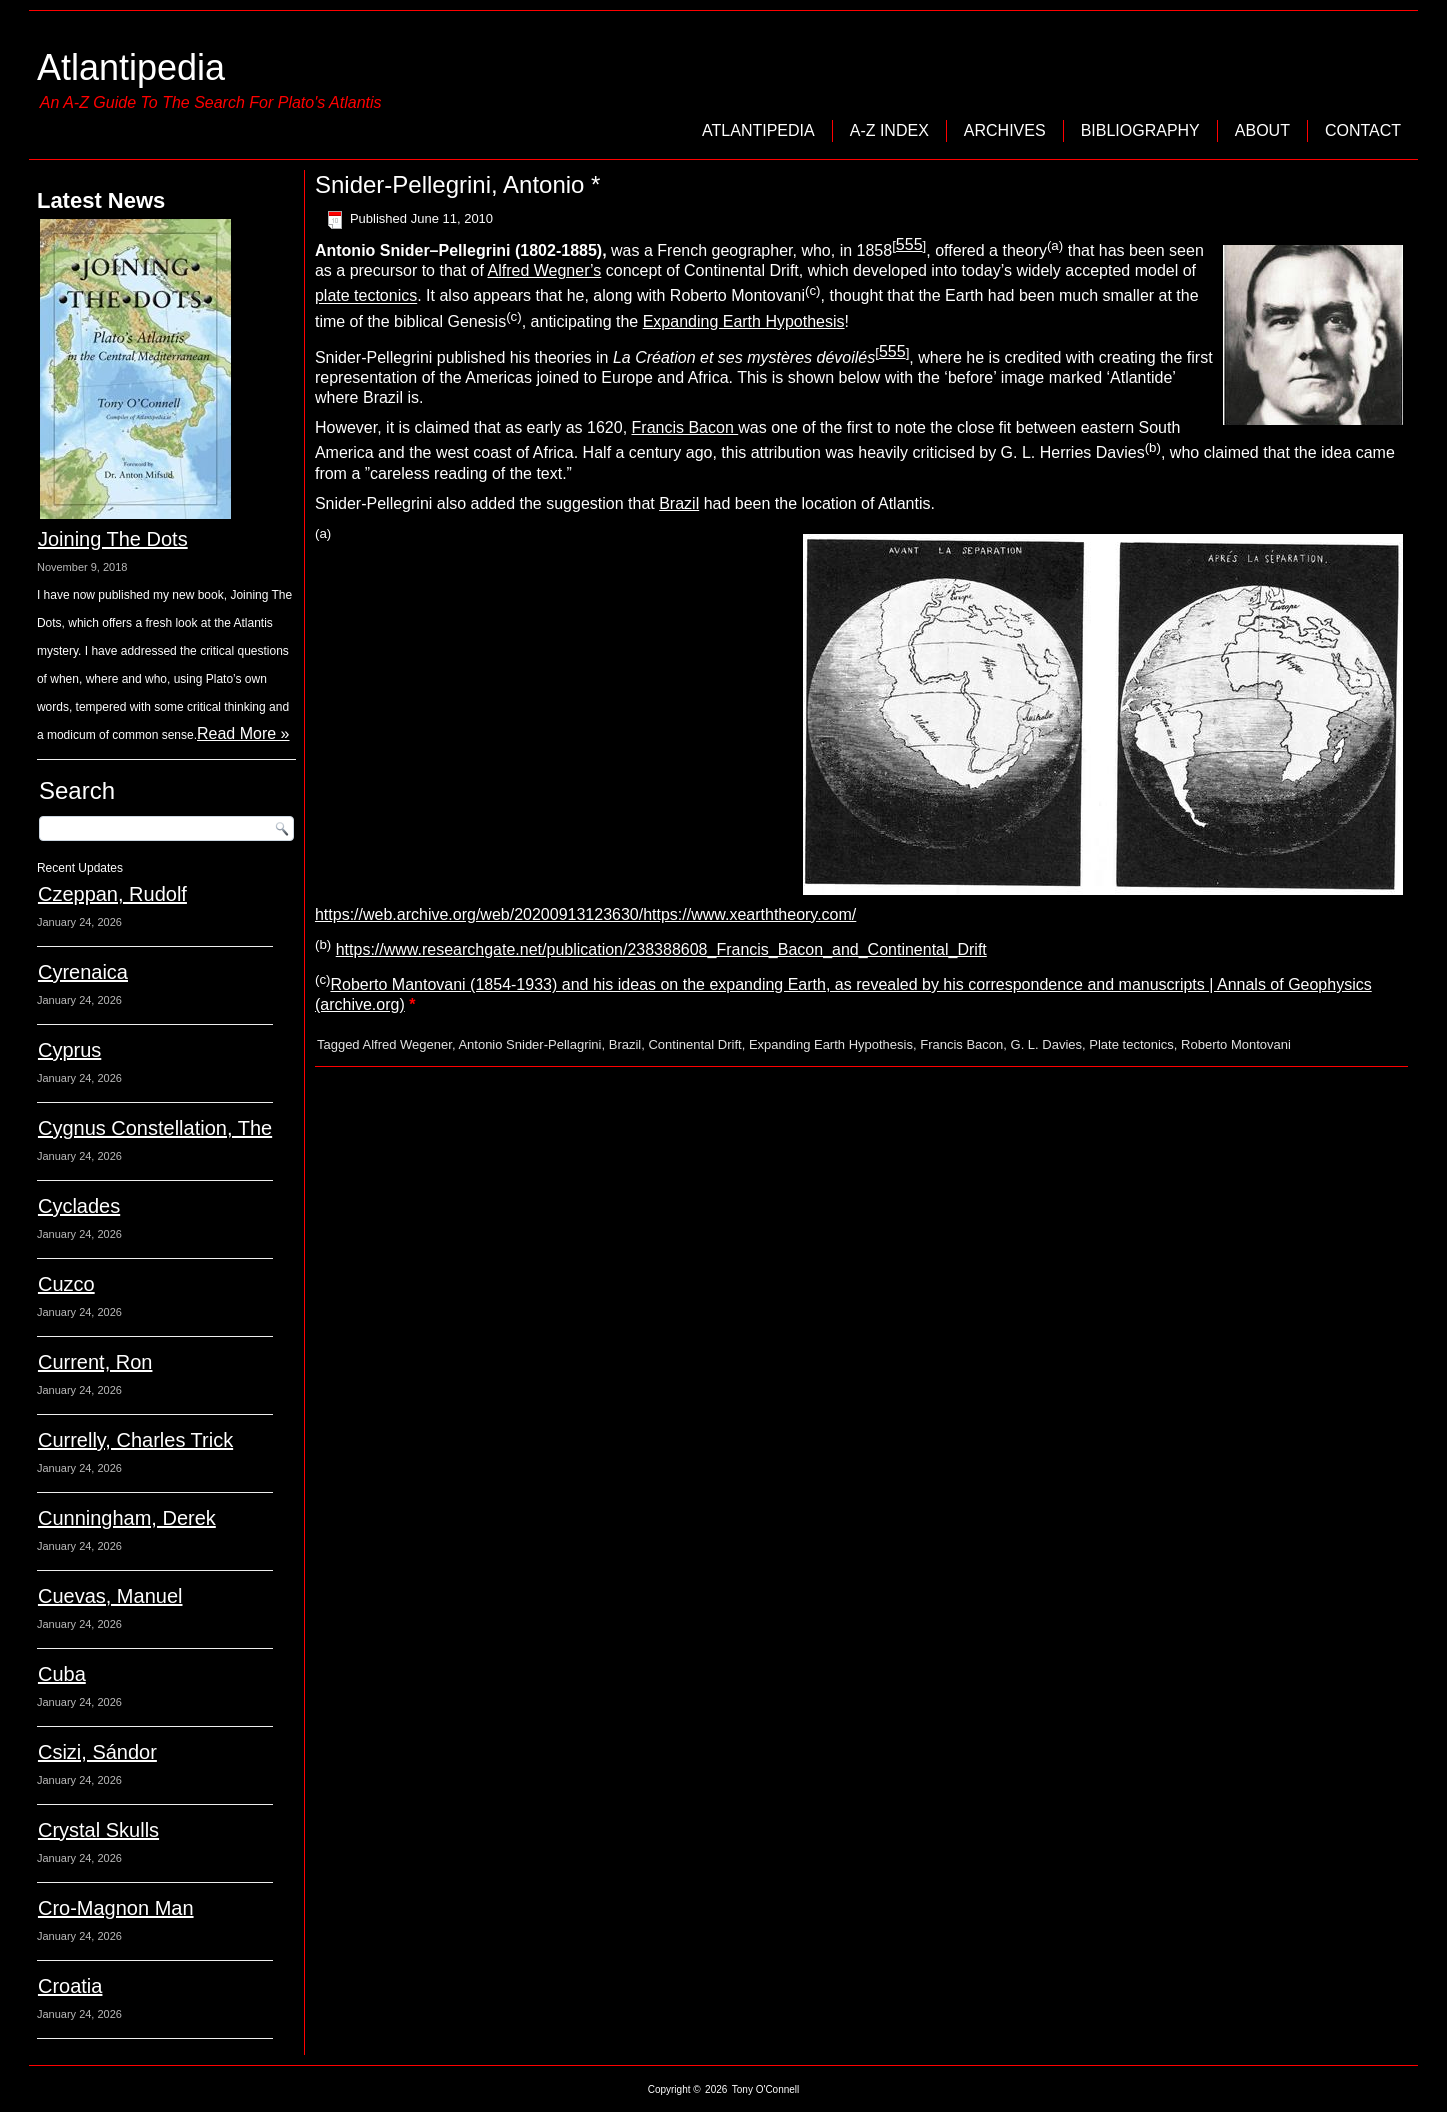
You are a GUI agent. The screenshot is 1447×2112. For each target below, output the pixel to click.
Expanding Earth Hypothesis (744, 321)
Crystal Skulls (98, 1830)
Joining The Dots (113, 539)
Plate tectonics (1131, 1044)
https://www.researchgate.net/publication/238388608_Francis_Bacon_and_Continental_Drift (661, 949)
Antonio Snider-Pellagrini (529, 1044)
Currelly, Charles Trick (135, 1440)
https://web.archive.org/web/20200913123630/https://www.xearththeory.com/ (585, 914)
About (1262, 130)
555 (909, 244)
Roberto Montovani (1236, 1044)
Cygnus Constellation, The (155, 1128)
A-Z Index (889, 130)
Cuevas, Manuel (110, 1596)
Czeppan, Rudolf (112, 894)
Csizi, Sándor (97, 1752)
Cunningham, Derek (127, 1518)
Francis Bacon (685, 427)
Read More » (243, 733)
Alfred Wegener (407, 1044)
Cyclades (79, 1206)
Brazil (679, 503)
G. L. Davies (1047, 1044)
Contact (1363, 130)
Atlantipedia (131, 67)
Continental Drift (694, 1044)
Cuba (62, 1674)
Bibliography (1140, 130)
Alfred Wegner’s (544, 270)
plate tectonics (366, 296)
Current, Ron (95, 1362)
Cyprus (69, 1050)
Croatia (70, 1986)
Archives (1005, 130)
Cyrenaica (83, 972)
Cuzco (66, 1284)
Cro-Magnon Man (116, 1908)
